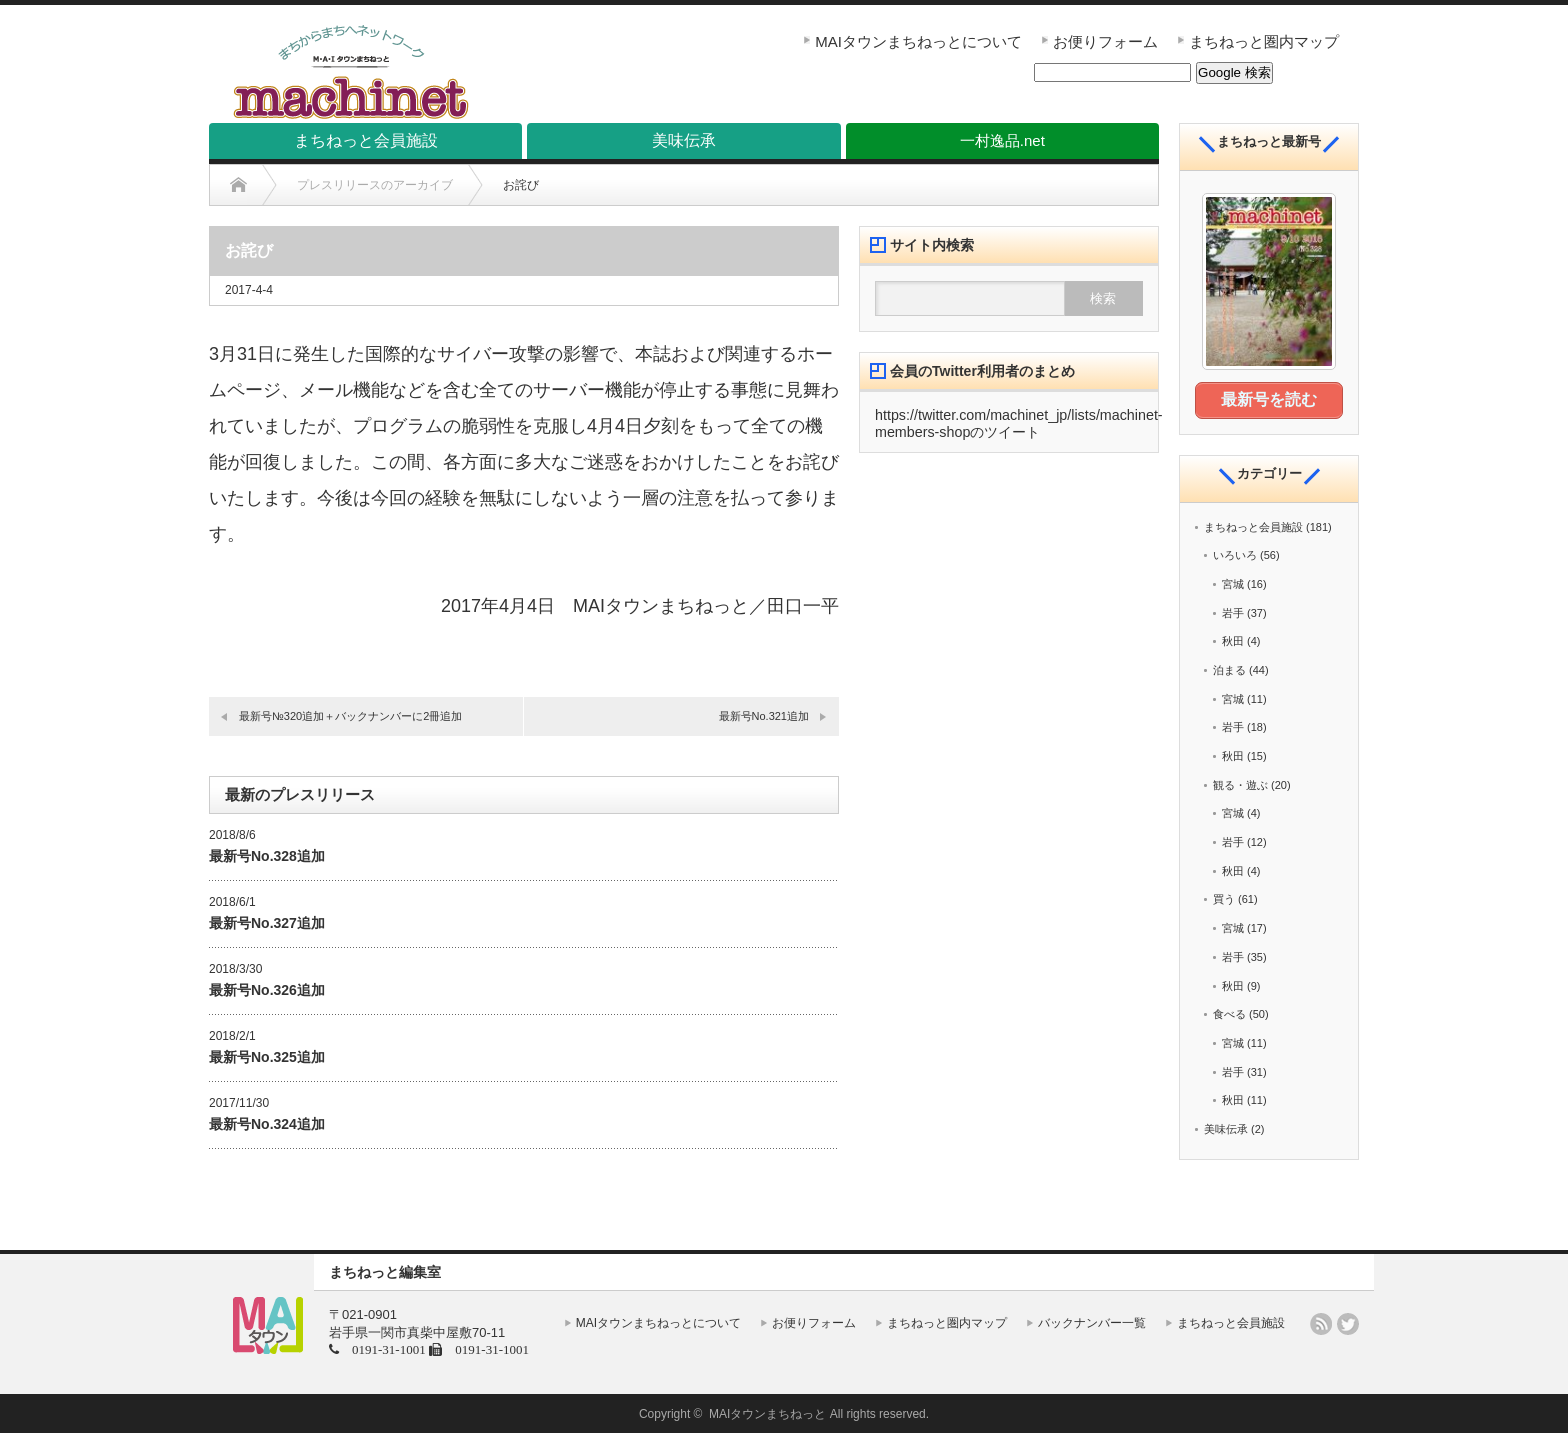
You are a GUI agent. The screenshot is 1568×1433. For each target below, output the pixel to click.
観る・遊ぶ (1240, 784)
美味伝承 (1226, 1129)
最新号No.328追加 (267, 856)
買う (1224, 899)
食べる (1229, 1014)
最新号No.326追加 (267, 990)
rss (1321, 1323)
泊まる (1229, 670)
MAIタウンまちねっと (767, 1413)
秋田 (1233, 641)
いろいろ (1235, 555)
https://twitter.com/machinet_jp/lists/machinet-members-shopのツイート (1019, 423)
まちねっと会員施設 (1253, 526)
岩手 (1233, 612)
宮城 (1233, 584)
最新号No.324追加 (267, 1124)
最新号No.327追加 (267, 923)
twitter (1348, 1323)
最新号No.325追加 (267, 1057)
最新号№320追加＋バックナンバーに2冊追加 (350, 716)
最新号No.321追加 (764, 716)
